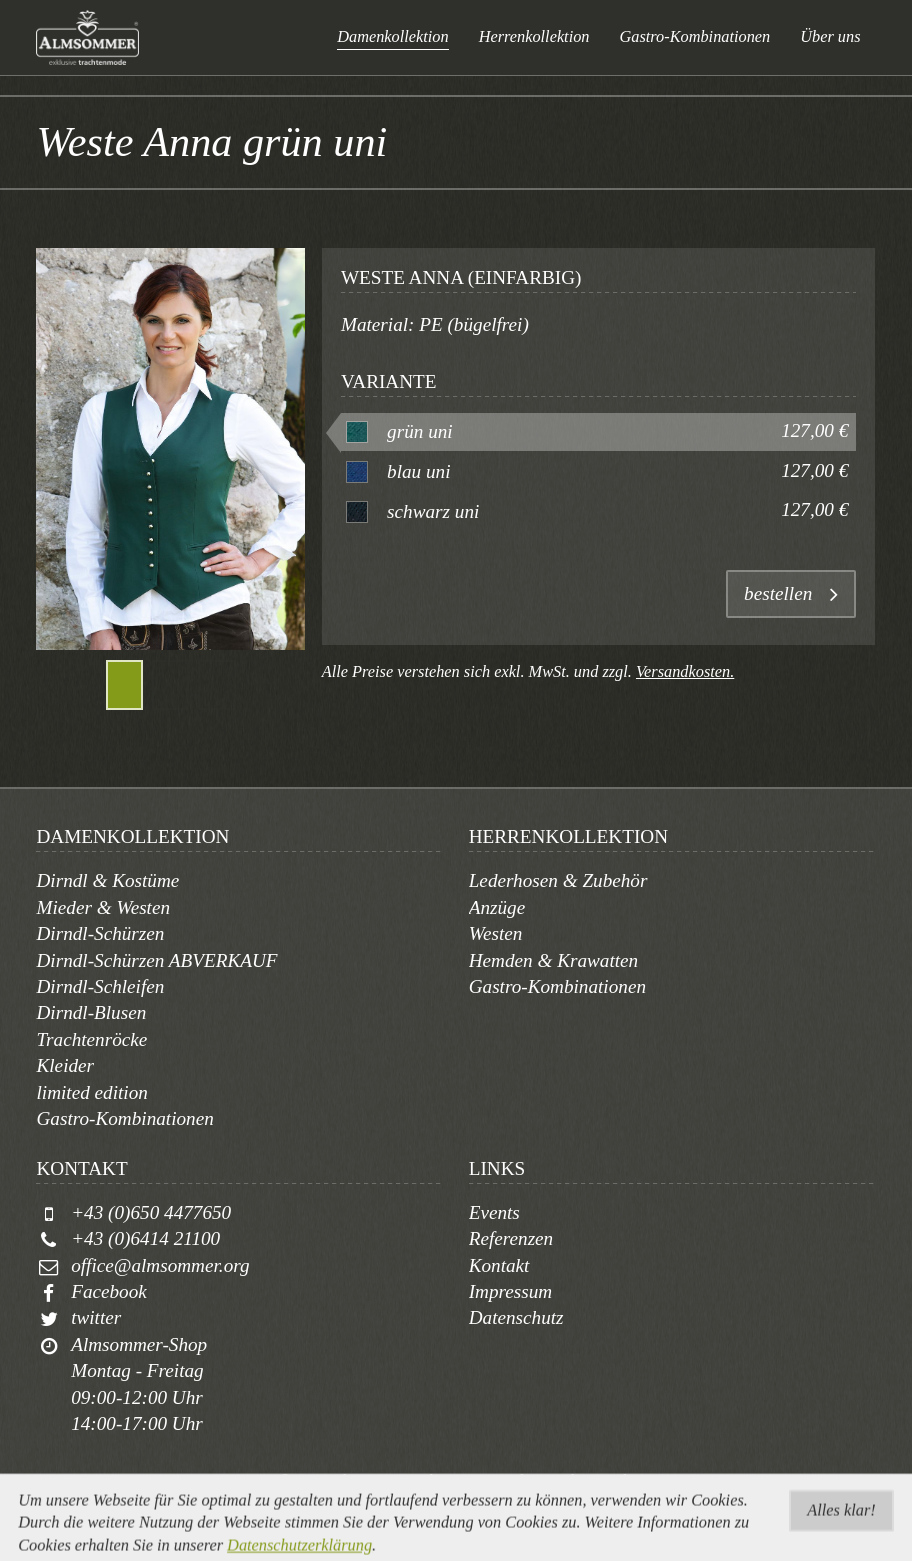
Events (494, 1212)
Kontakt (499, 1265)
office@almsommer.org (160, 1265)
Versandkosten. (685, 671)
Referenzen (511, 1238)
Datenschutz (516, 1317)
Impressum (511, 1291)
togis (479, 1504)
